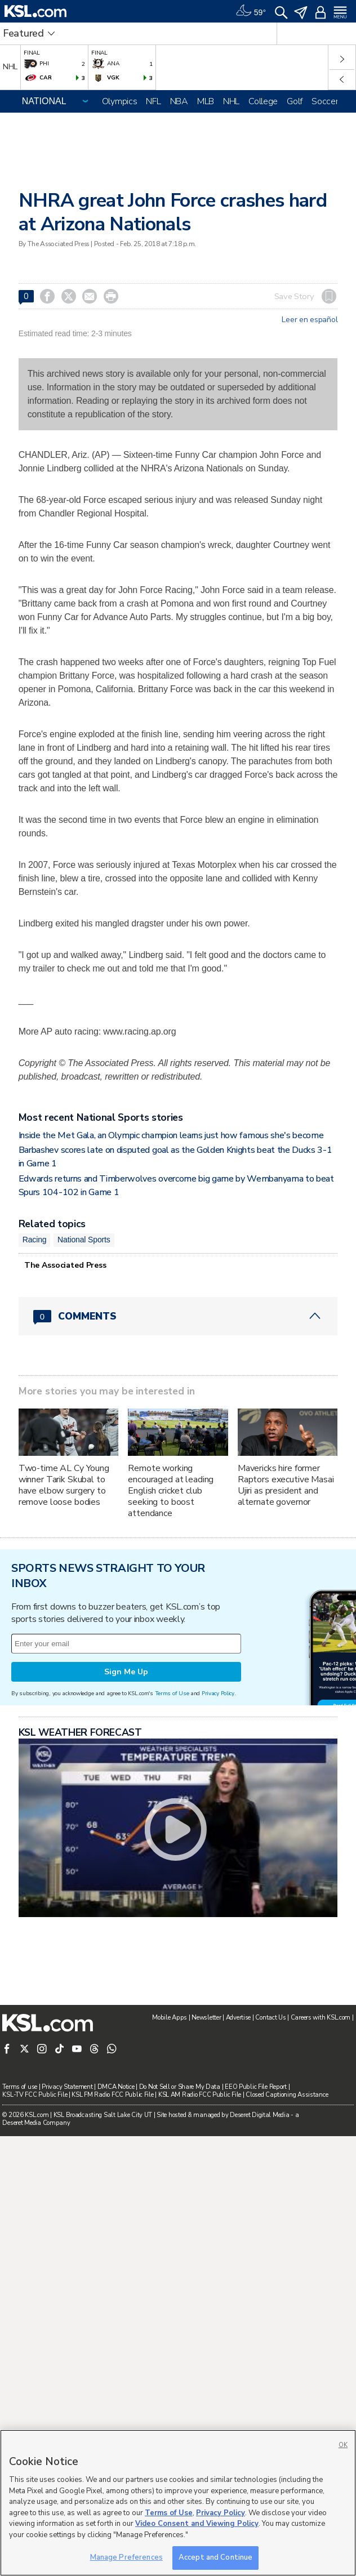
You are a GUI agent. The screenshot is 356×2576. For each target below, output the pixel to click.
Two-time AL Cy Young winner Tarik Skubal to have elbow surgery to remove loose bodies (64, 1634)
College (263, 101)
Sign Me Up (126, 1961)
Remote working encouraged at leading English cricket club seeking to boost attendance (170, 1640)
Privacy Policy (218, 1983)
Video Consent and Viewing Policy (197, 2524)
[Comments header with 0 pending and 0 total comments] (178, 1465)
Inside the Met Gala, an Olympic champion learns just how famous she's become (171, 1284)
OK (343, 2445)
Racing (35, 1388)
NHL (231, 101)
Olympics (119, 101)
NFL (153, 101)
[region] (178, 2503)
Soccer (325, 101)
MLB (205, 101)
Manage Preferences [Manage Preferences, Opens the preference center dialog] (126, 2557)
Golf (294, 101)
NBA (179, 101)
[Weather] (250, 11)
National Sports (83, 1388)
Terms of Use (172, 1983)
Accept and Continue (215, 2557)
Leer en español (309, 320)
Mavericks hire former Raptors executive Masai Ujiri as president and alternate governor (286, 1634)
